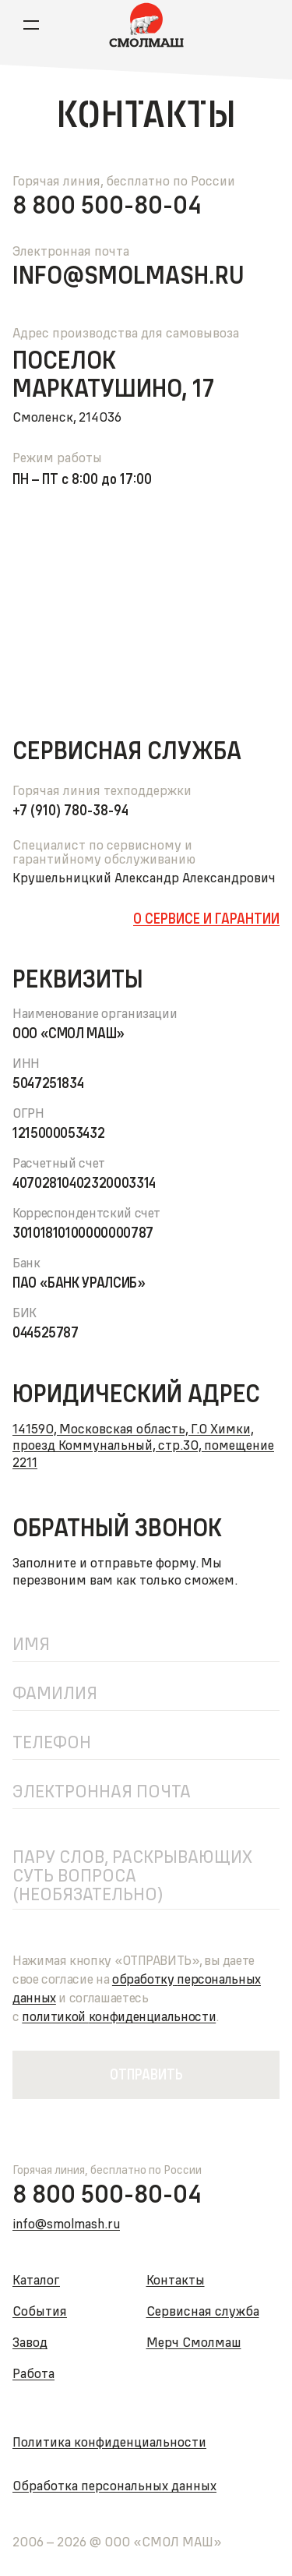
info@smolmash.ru (128, 275)
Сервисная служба (202, 2311)
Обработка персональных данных (114, 2485)
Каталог (36, 2279)
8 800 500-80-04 (107, 205)
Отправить (146, 2074)
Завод (29, 2342)
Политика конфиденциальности (109, 2442)
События (39, 2311)
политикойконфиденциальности (119, 2016)
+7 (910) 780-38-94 (70, 811)
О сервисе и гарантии (206, 919)
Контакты (175, 2279)
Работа (33, 2373)
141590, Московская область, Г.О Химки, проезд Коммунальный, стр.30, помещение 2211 (143, 1445)
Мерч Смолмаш (193, 2342)
